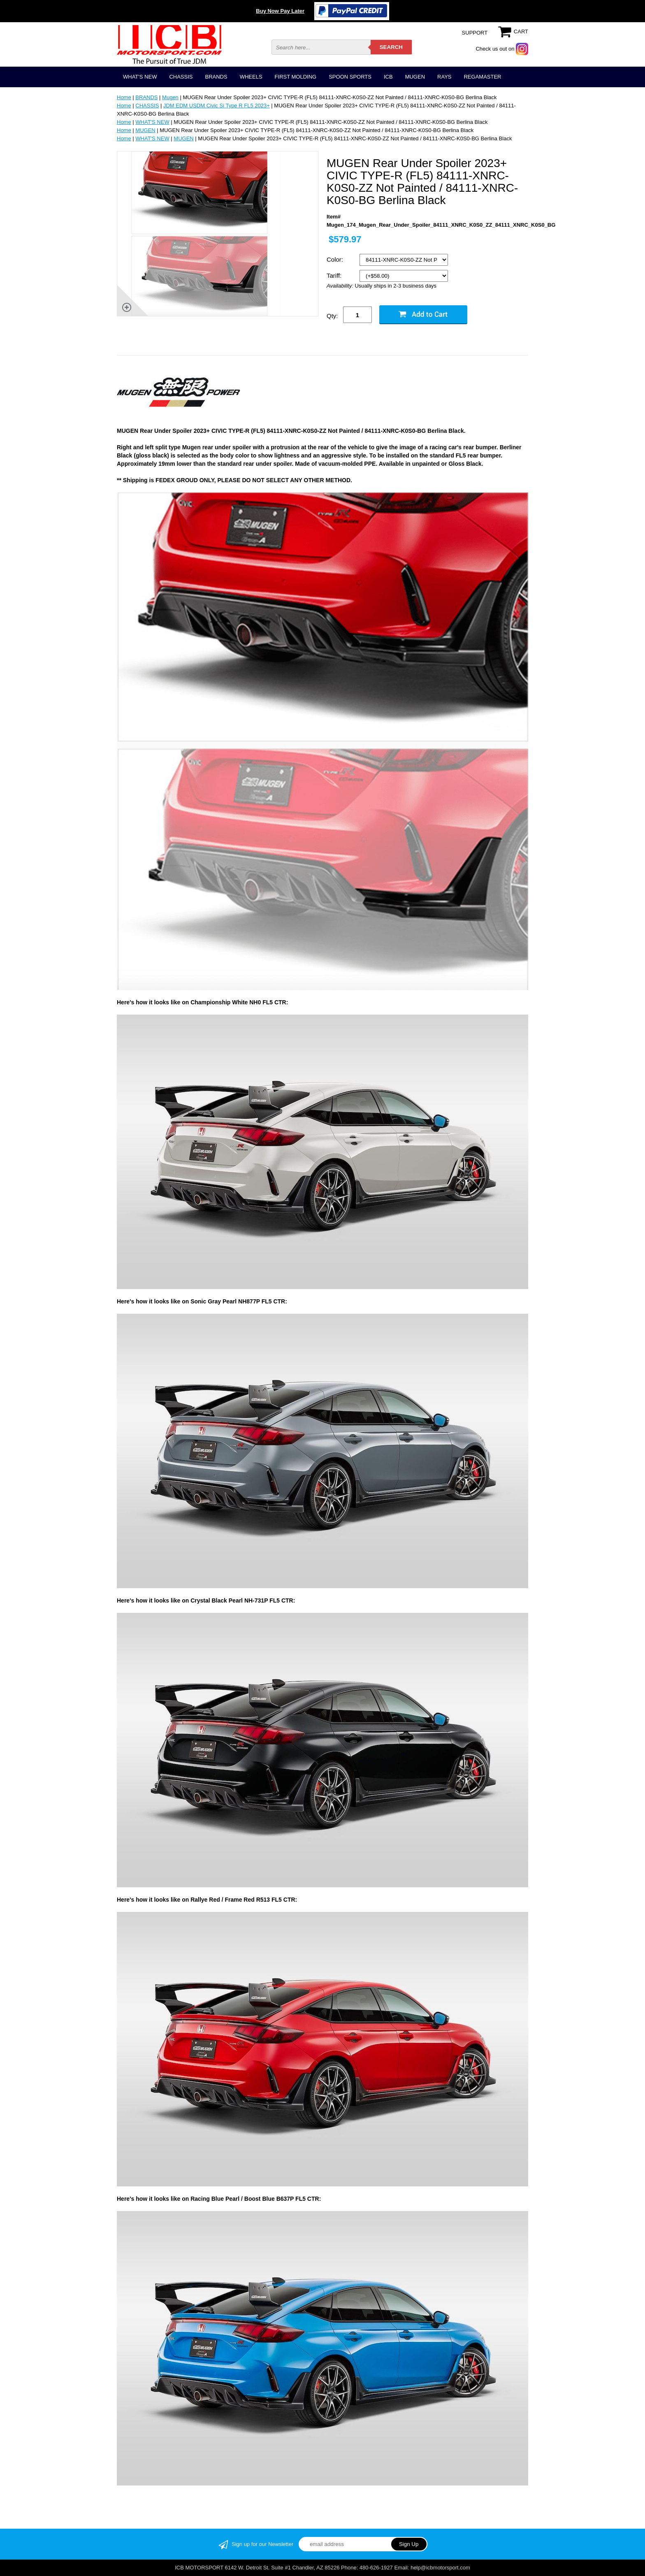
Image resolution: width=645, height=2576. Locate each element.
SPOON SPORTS (350, 77)
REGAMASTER (482, 77)
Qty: (332, 315)
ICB (388, 77)
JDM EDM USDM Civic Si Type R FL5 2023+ (216, 105)
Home (124, 97)
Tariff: (335, 275)
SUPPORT (475, 33)
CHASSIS (181, 77)
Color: (336, 259)
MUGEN (415, 77)
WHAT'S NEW (140, 77)
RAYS (444, 77)
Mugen (170, 97)
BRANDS (216, 77)
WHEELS (251, 77)
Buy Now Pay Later (280, 11)
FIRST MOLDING (296, 77)
